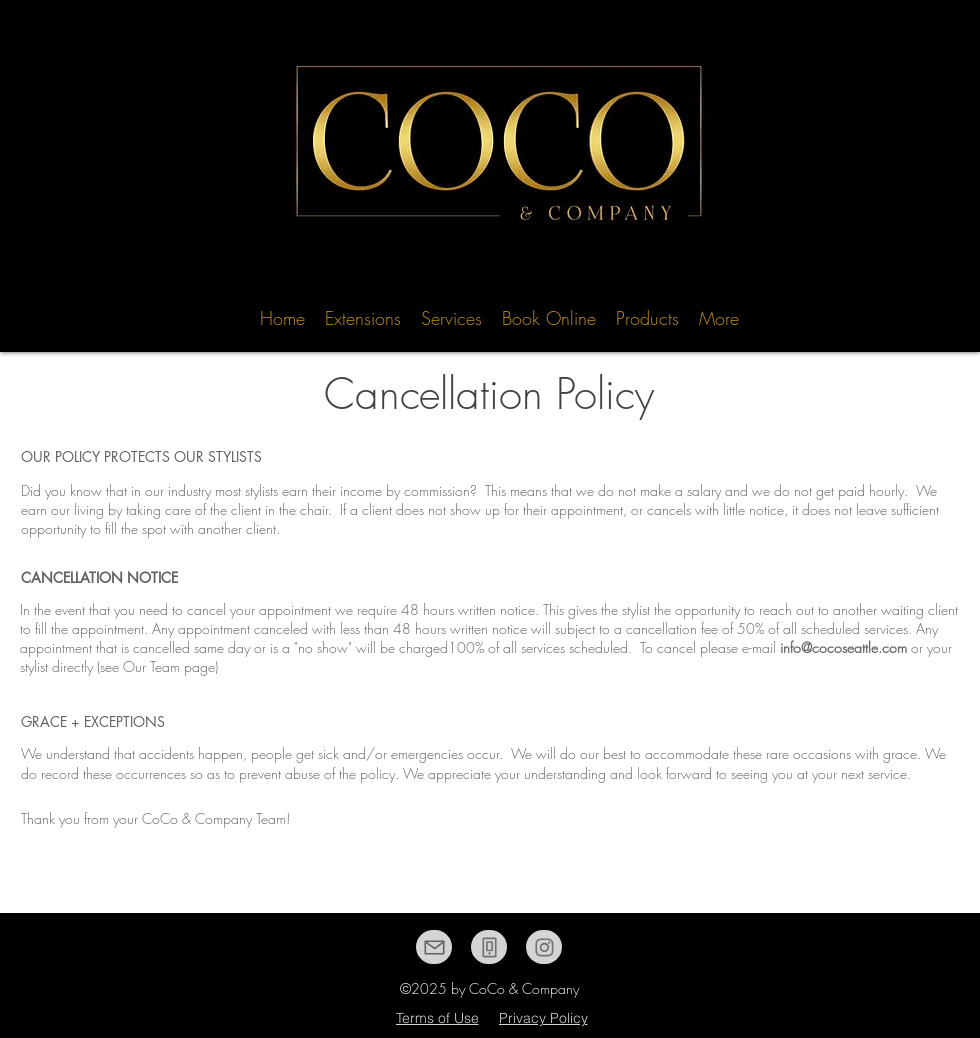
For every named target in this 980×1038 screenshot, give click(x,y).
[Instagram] (544, 947)
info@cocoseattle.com (843, 647)
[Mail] (434, 947)
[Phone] (489, 947)
